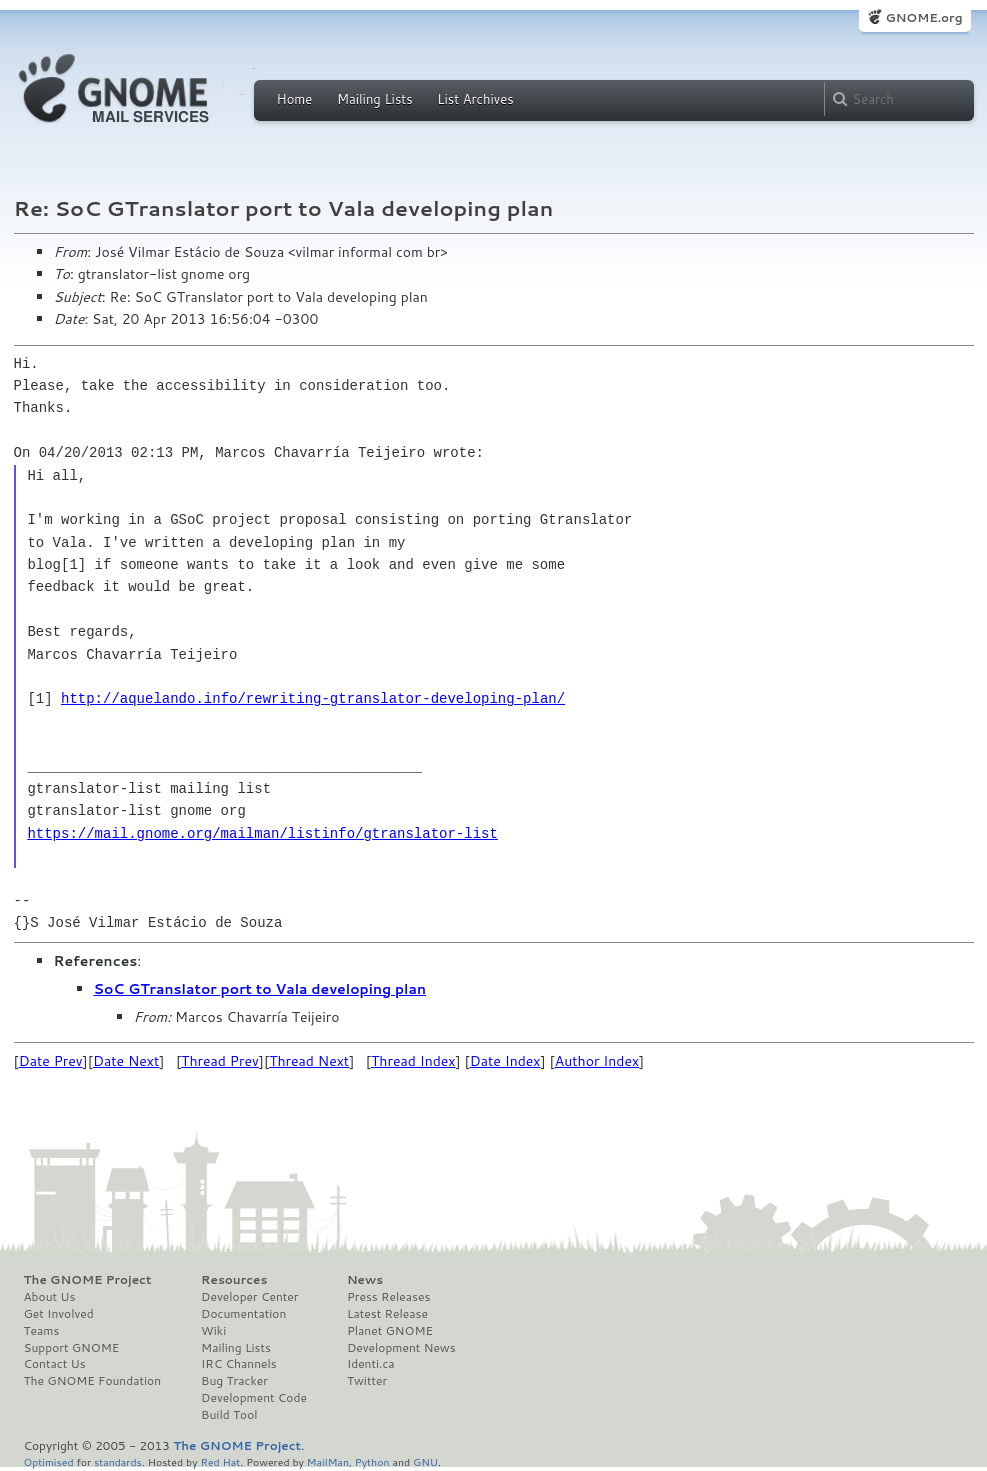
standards (118, 1461)
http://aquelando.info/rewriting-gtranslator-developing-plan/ (313, 698)
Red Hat (220, 1461)
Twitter (367, 1381)
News (365, 1280)
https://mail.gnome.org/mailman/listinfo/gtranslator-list (262, 833)
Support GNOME (72, 1348)
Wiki (213, 1331)
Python (372, 1461)
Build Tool (229, 1415)
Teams (42, 1331)
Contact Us (55, 1364)
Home (295, 99)
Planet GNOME (390, 1331)
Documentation (243, 1314)
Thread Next (309, 1061)
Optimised (49, 1461)
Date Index (505, 1061)
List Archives (475, 99)
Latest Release (387, 1314)
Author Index (597, 1061)
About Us (50, 1297)
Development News (401, 1348)
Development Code (254, 1398)
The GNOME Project (88, 1280)
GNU (425, 1461)
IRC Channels (239, 1364)
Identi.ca (371, 1364)
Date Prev (51, 1061)
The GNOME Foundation (93, 1381)
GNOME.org (923, 17)
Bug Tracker (234, 1381)
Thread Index (413, 1061)
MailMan (328, 1461)
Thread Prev (220, 1061)
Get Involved (59, 1314)
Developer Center (249, 1297)
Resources (234, 1280)
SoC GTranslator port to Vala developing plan (260, 989)
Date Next (126, 1061)
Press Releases (388, 1297)
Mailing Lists (375, 99)
